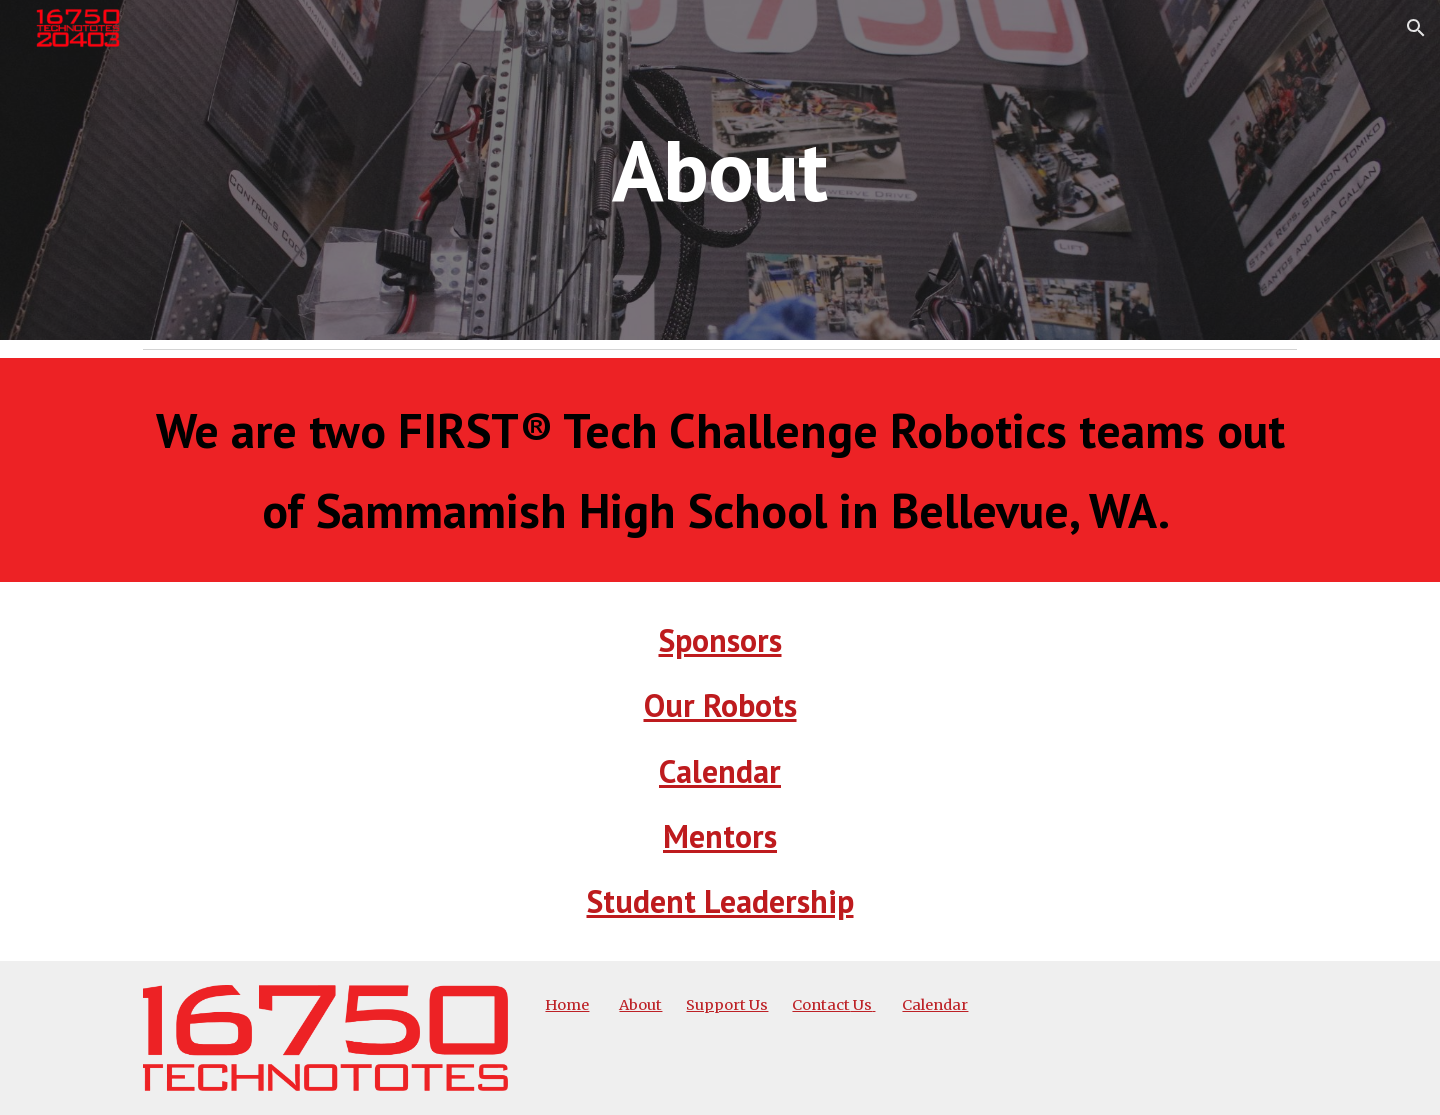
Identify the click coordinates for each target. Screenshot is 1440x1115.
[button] (1416, 28)
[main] (720, 169)
